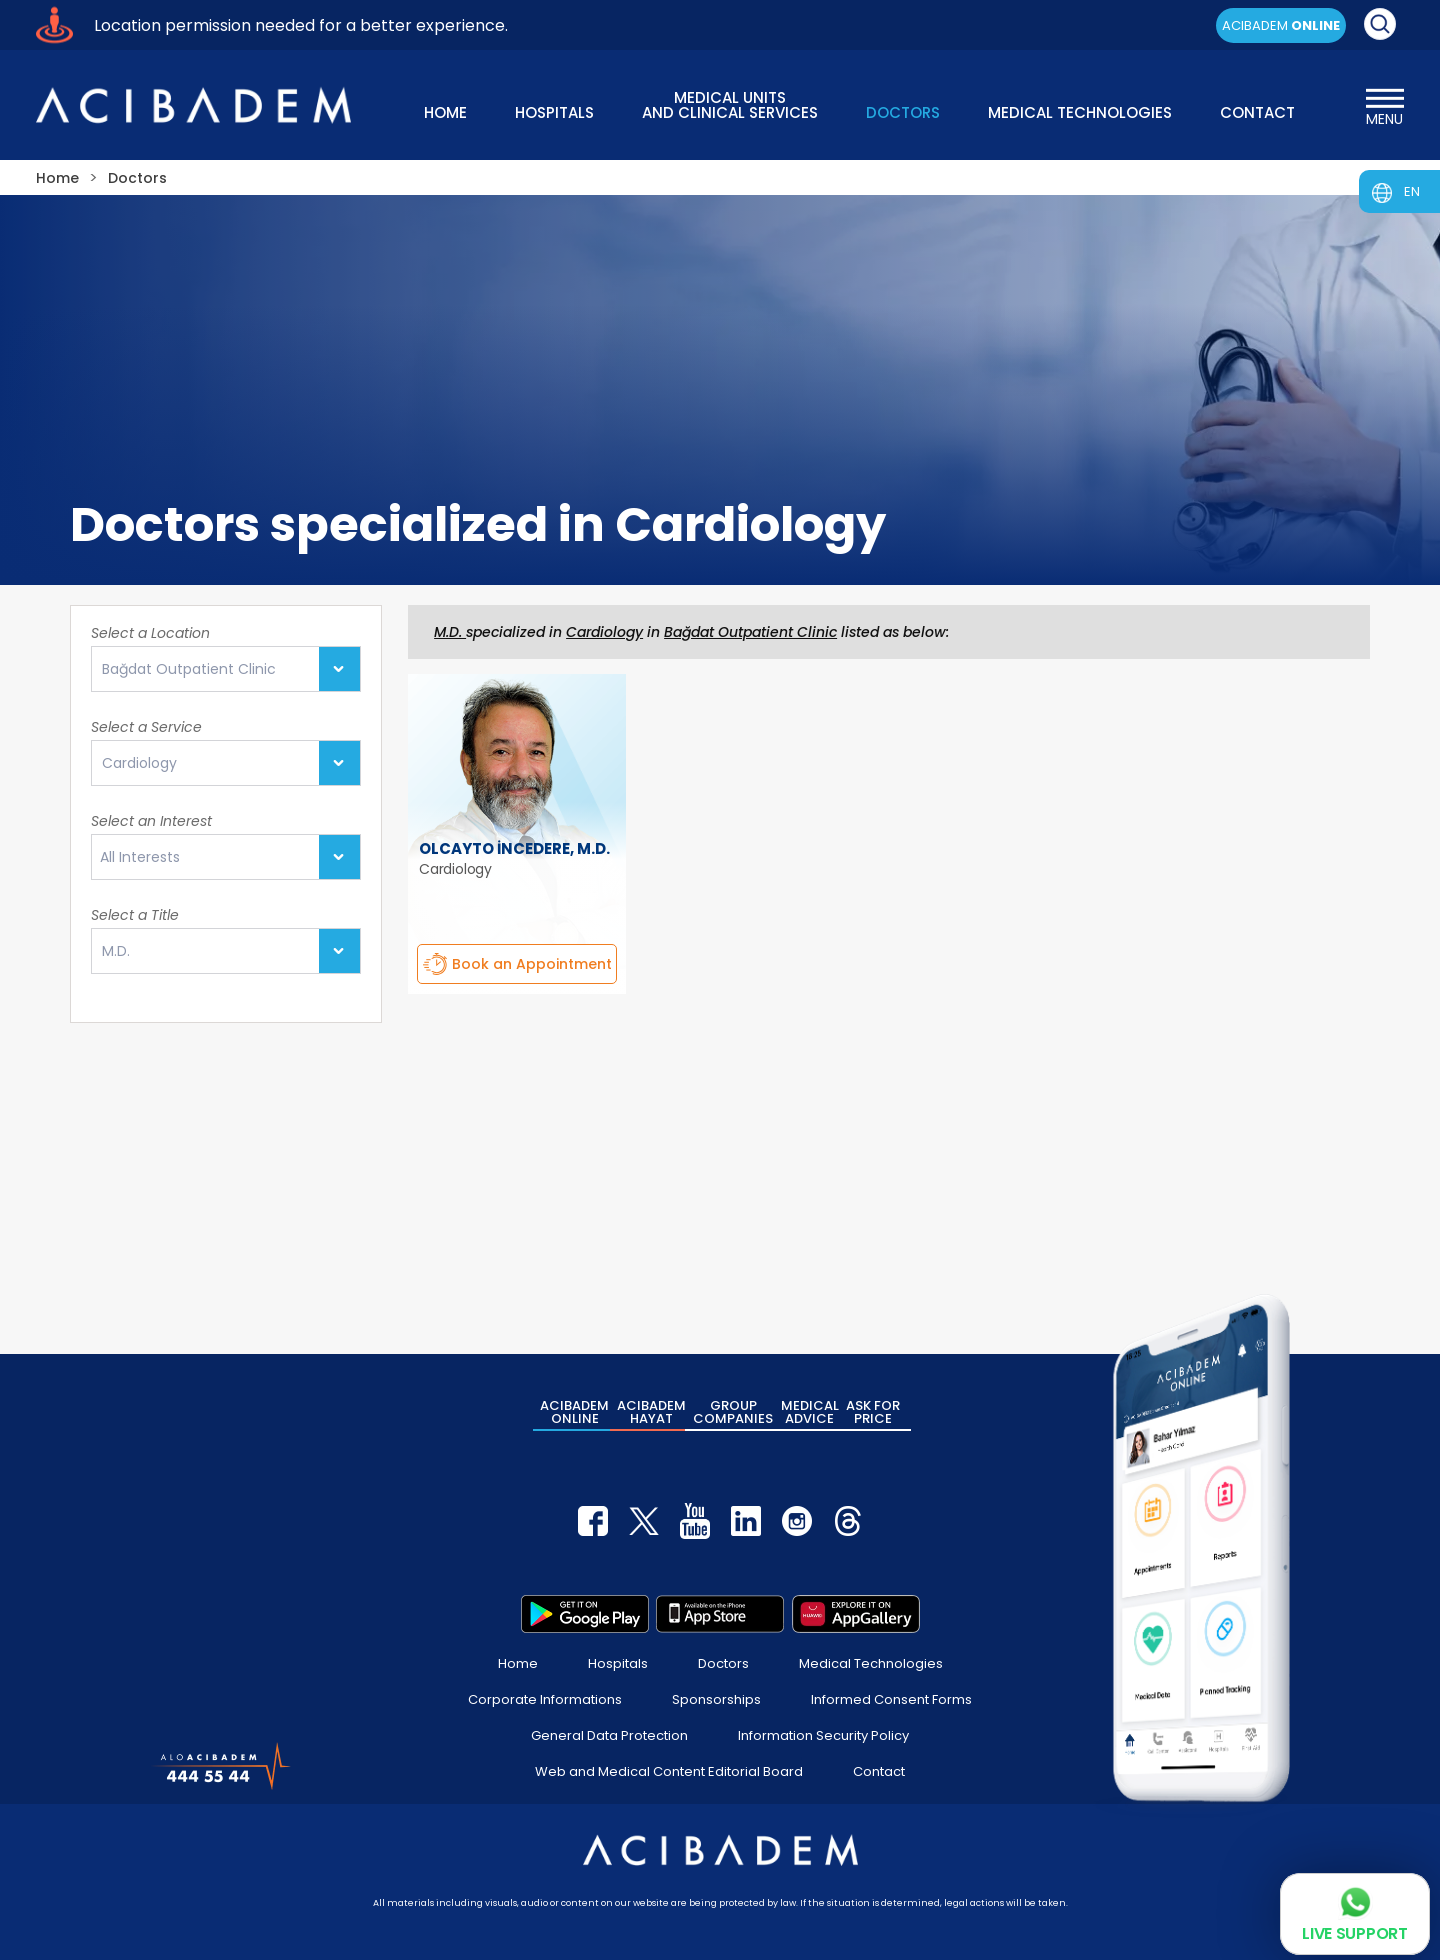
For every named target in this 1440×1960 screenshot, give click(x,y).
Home (518, 1663)
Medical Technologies (871, 1663)
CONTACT (1257, 112)
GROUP (733, 1412)
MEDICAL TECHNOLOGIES (1080, 112)
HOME (445, 112)
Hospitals (618, 1663)
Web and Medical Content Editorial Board (669, 1771)
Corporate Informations (545, 1699)
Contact (879, 1771)
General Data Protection (609, 1735)
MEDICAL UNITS (730, 103)
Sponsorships (716, 1699)
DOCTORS (903, 112)
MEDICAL (810, 1412)
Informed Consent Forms (891, 1699)
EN (1412, 191)
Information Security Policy (823, 1735)
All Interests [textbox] (140, 857)
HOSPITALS (554, 112)
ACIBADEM (1281, 25)
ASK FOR (873, 1412)
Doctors (723, 1663)
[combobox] (226, 857)
